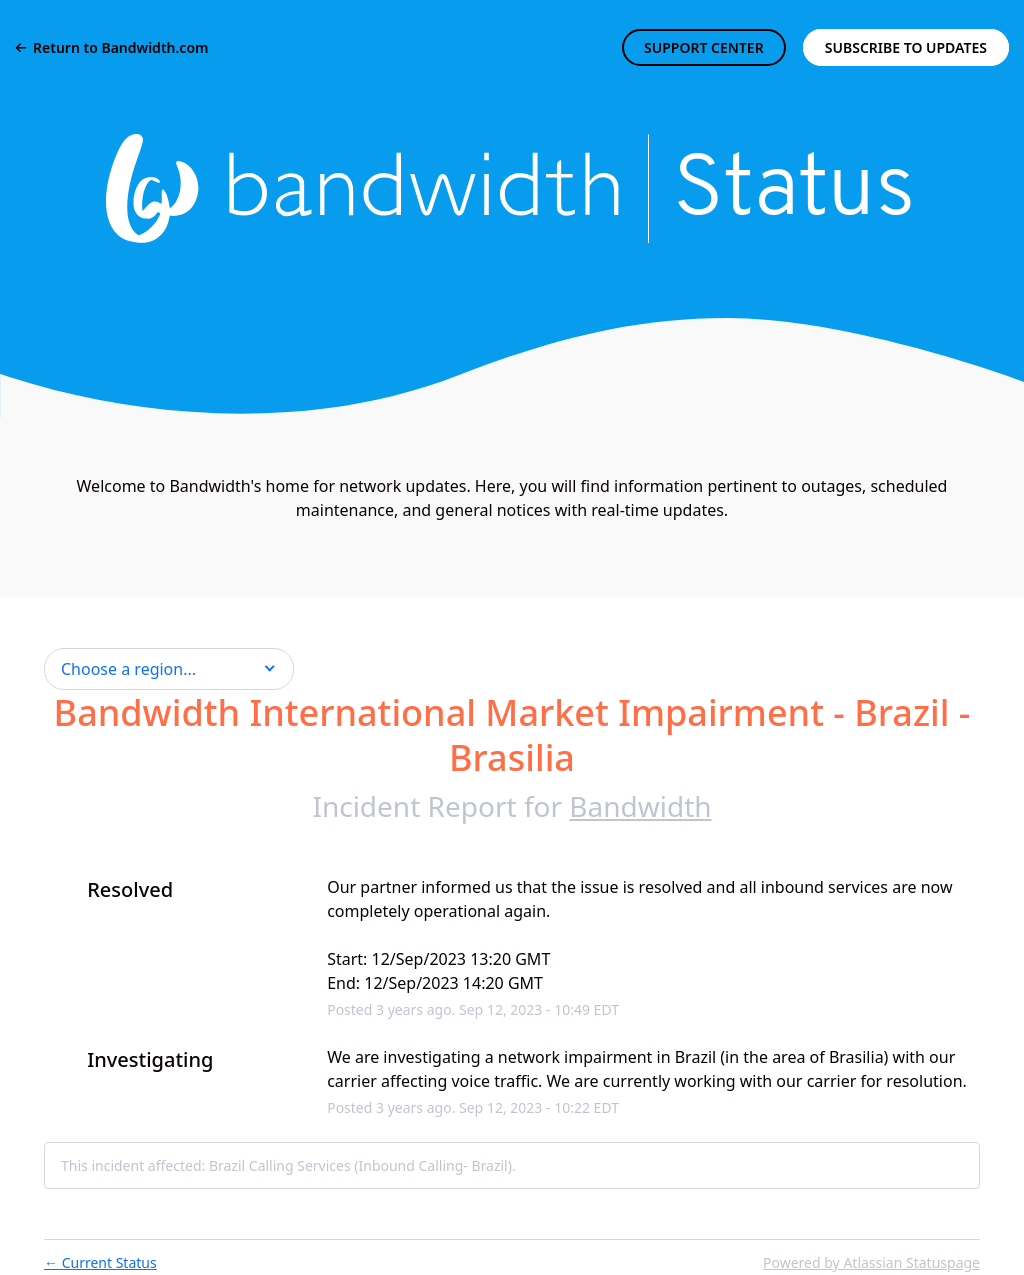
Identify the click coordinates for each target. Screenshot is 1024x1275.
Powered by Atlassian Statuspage (871, 1262)
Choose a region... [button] (128, 669)
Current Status (100, 1262)
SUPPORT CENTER (704, 47)
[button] (906, 47)
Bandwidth (640, 806)
